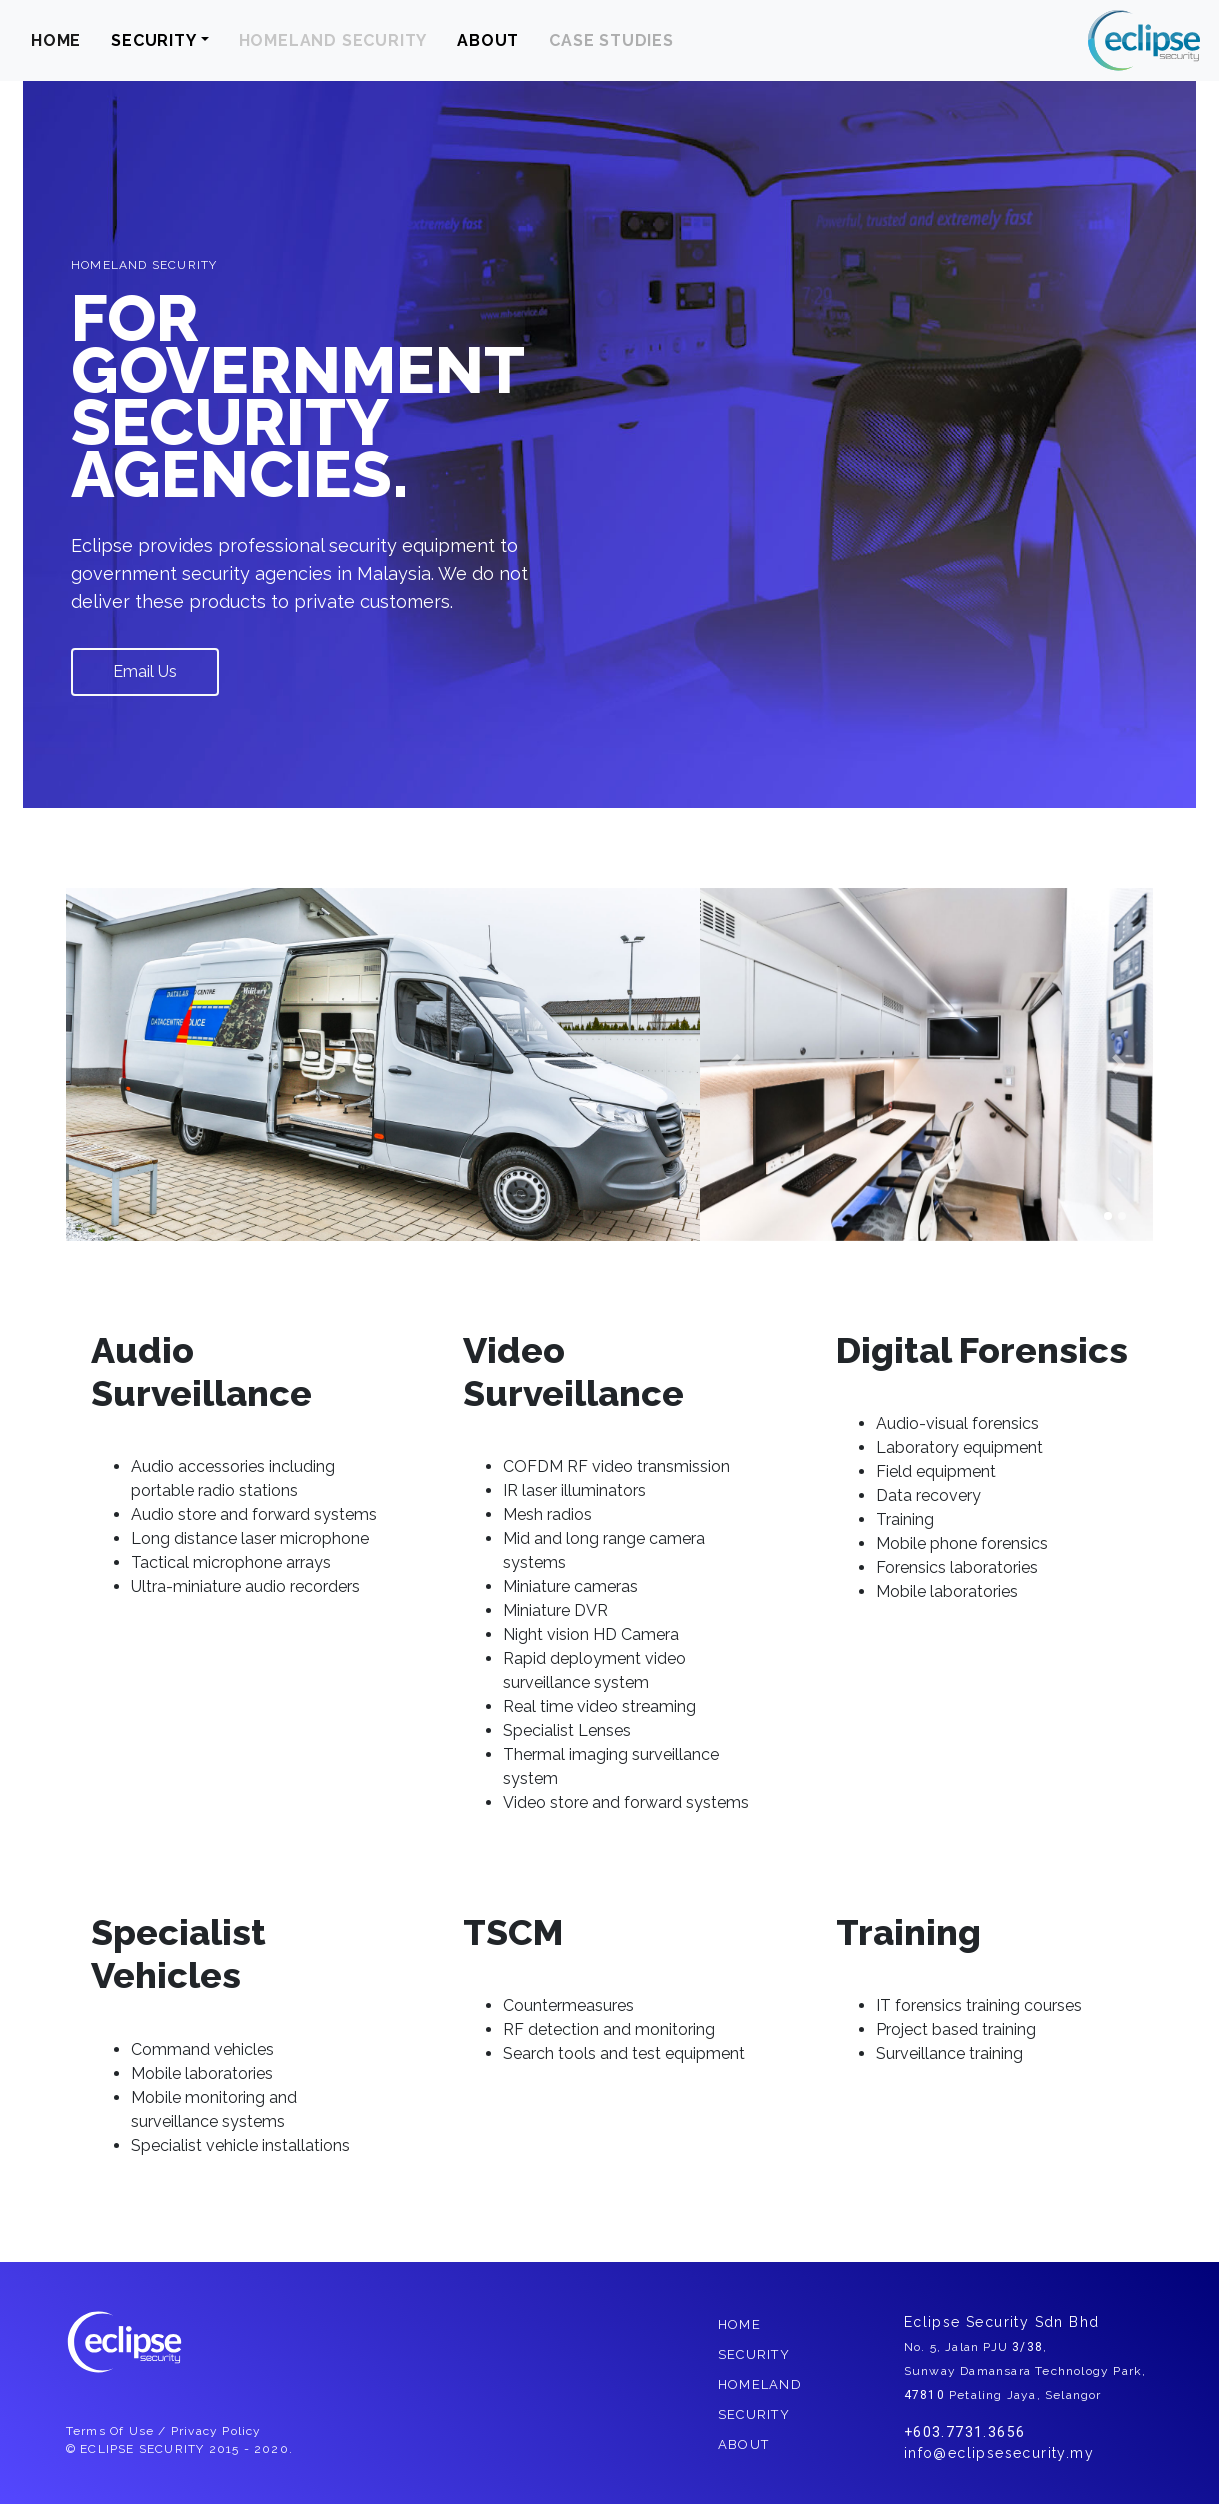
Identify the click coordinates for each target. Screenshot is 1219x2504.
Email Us (145, 671)
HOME (56, 40)
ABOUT (488, 40)
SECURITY (153, 40)
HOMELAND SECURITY (333, 40)
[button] (734, 1064)
